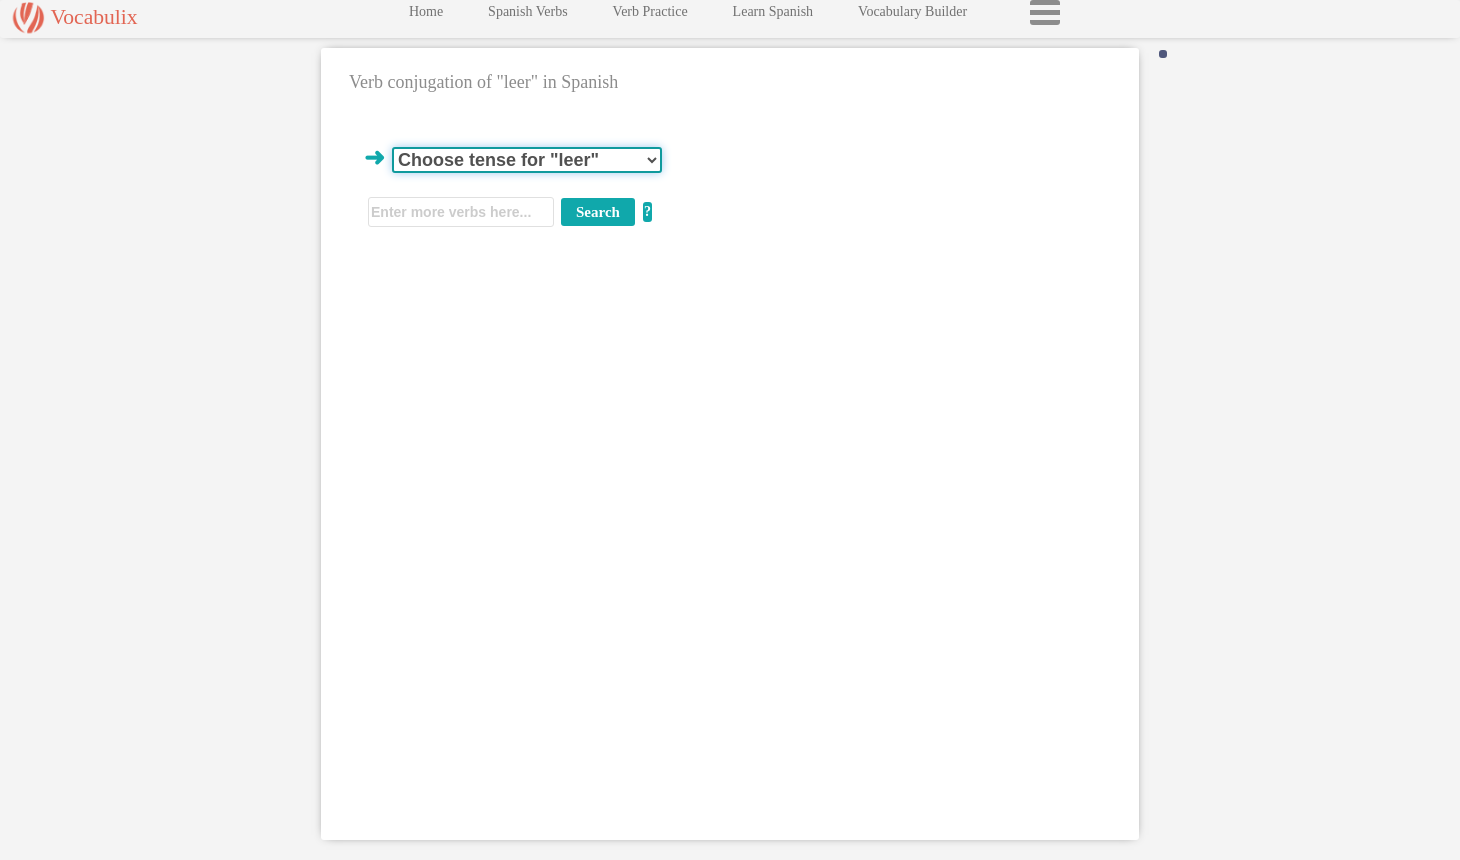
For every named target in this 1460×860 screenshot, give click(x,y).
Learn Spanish (773, 16)
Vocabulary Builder (912, 16)
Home (426, 16)
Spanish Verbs (527, 16)
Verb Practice (650, 16)
